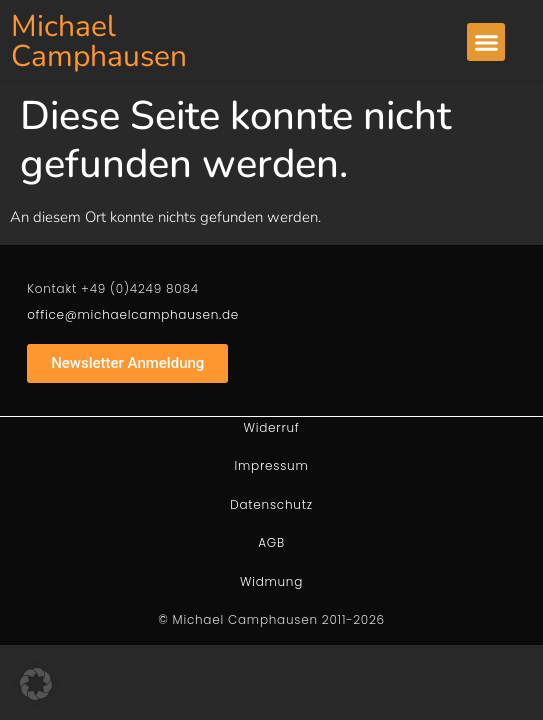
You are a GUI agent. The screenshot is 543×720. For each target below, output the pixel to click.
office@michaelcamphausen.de (133, 314)
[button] (486, 42)
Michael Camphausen (99, 41)
